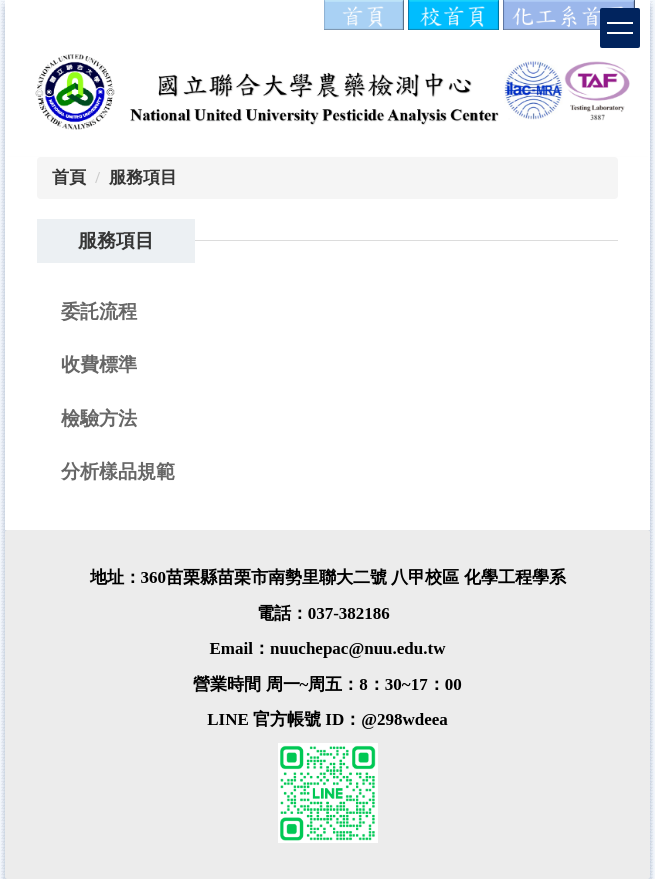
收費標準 (99, 364)
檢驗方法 (99, 418)
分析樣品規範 (118, 471)
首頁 (69, 177)
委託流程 (99, 311)
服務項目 (143, 177)
